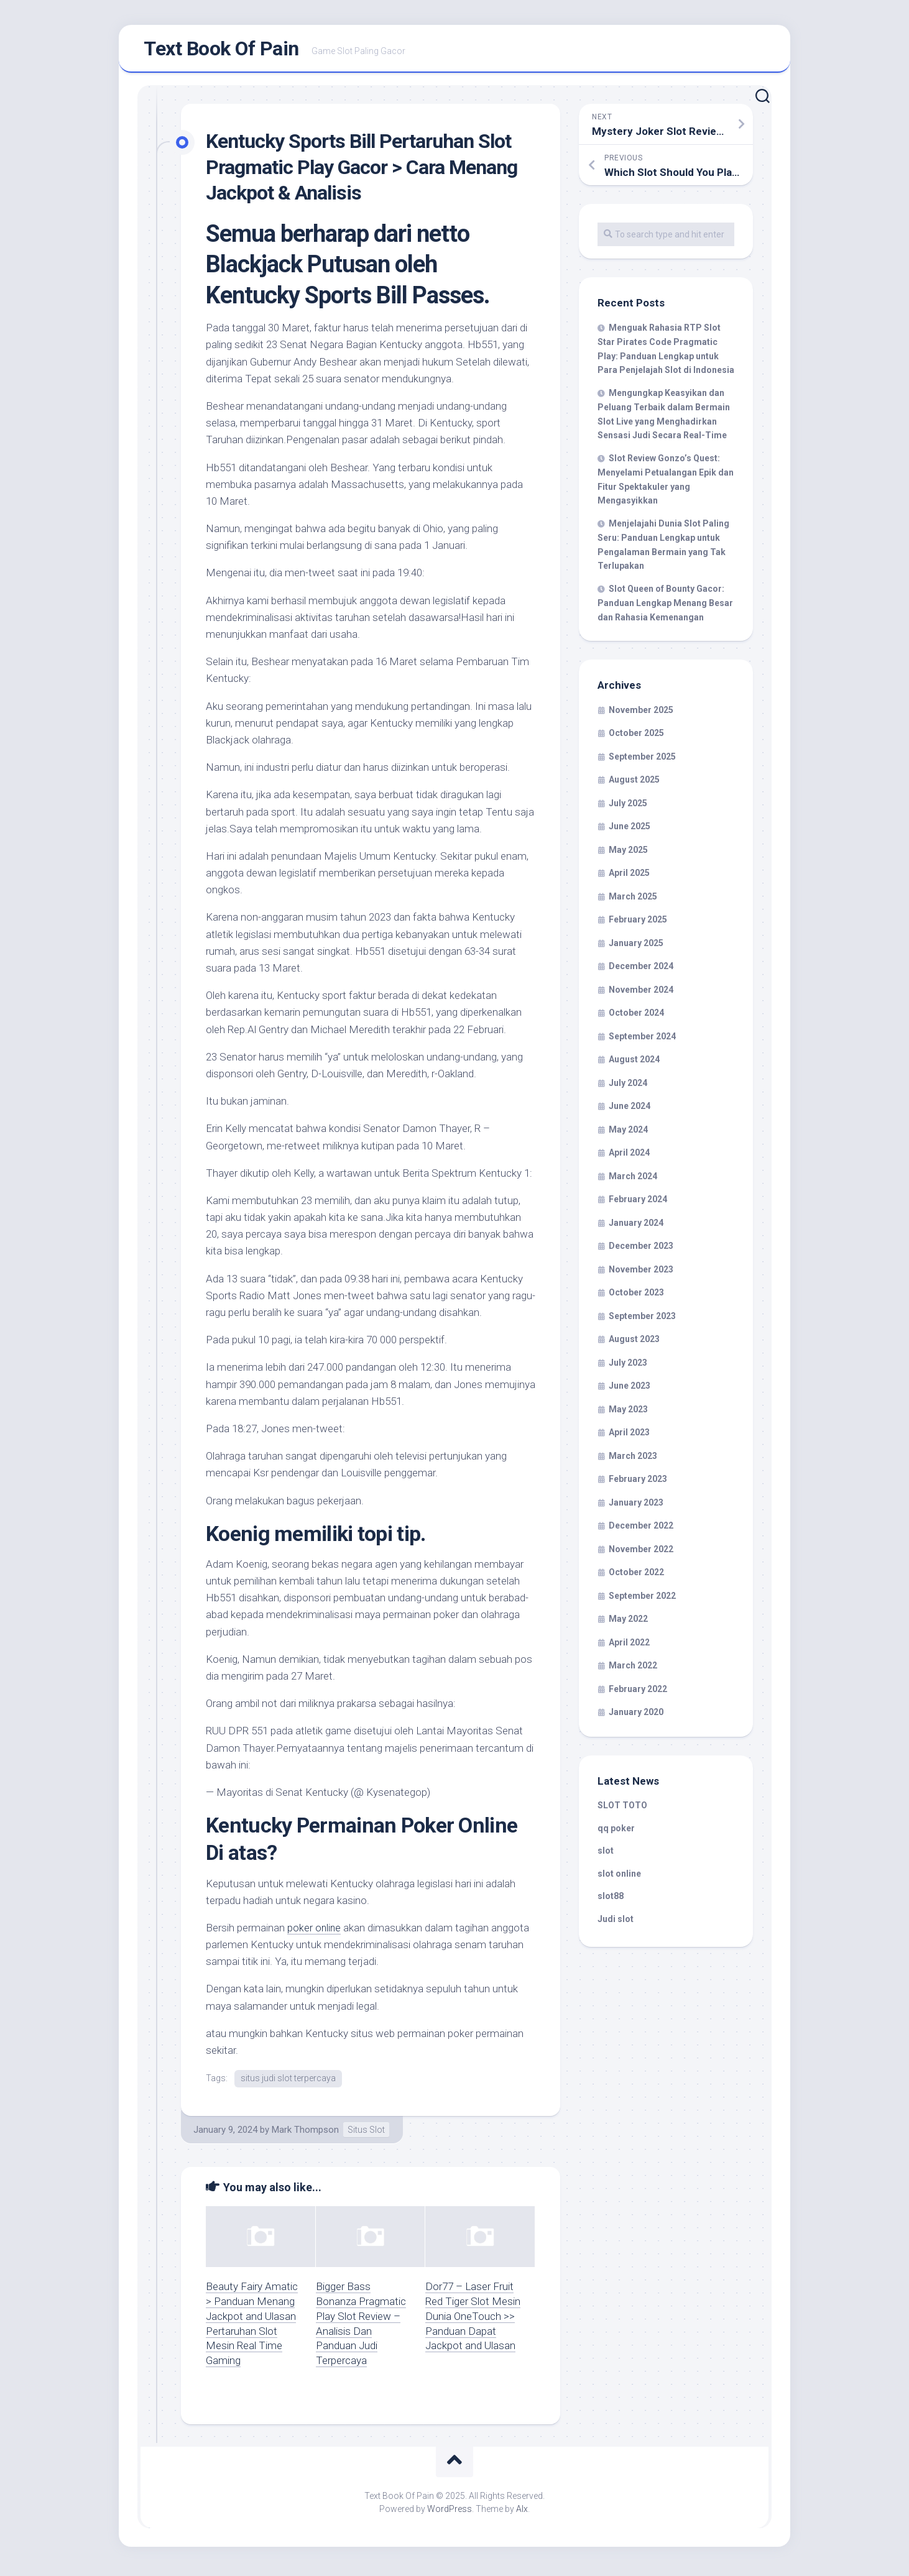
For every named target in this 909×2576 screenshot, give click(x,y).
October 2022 (636, 1576)
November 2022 (641, 1553)
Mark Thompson (305, 2133)
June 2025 (629, 830)
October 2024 (636, 1016)
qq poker (616, 1832)
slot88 (611, 1900)
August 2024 (634, 1063)
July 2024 (628, 1087)
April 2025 (629, 876)
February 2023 (638, 1483)
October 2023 (636, 1296)
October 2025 (636, 737)
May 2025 (628, 853)
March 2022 (633, 1669)
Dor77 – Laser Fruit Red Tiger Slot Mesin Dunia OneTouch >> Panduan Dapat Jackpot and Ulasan (472, 2320)
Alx (522, 2513)
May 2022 (628, 1622)
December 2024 (641, 970)
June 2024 (629, 1110)
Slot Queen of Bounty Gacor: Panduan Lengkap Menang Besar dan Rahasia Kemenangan (665, 606)
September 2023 (642, 1320)
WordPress (449, 2513)
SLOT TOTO (622, 1809)
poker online (314, 1931)
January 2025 (636, 947)
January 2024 (636, 1226)
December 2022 (641, 1529)
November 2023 (641, 1273)
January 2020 (636, 1716)
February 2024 (638, 1203)
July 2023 (628, 1366)
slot (606, 1854)
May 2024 (628, 1133)
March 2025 (633, 900)
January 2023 (636, 1506)
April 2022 (629, 1646)
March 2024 (633, 1180)
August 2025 (634, 783)
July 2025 (628, 807)
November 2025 (641, 714)
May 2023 (628, 1413)
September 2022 (642, 1599)
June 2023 (629, 1389)
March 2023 (633, 1460)
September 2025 (642, 760)
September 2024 (642, 1040)
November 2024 (641, 993)
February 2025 (638, 923)
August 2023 (634, 1343)
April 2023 (629, 1436)
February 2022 (638, 1693)
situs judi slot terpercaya (288, 2082)
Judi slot (616, 1923)
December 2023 (641, 1249)
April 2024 (629, 1156)
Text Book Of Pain (221, 50)
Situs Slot (366, 2133)
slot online (619, 1877)
